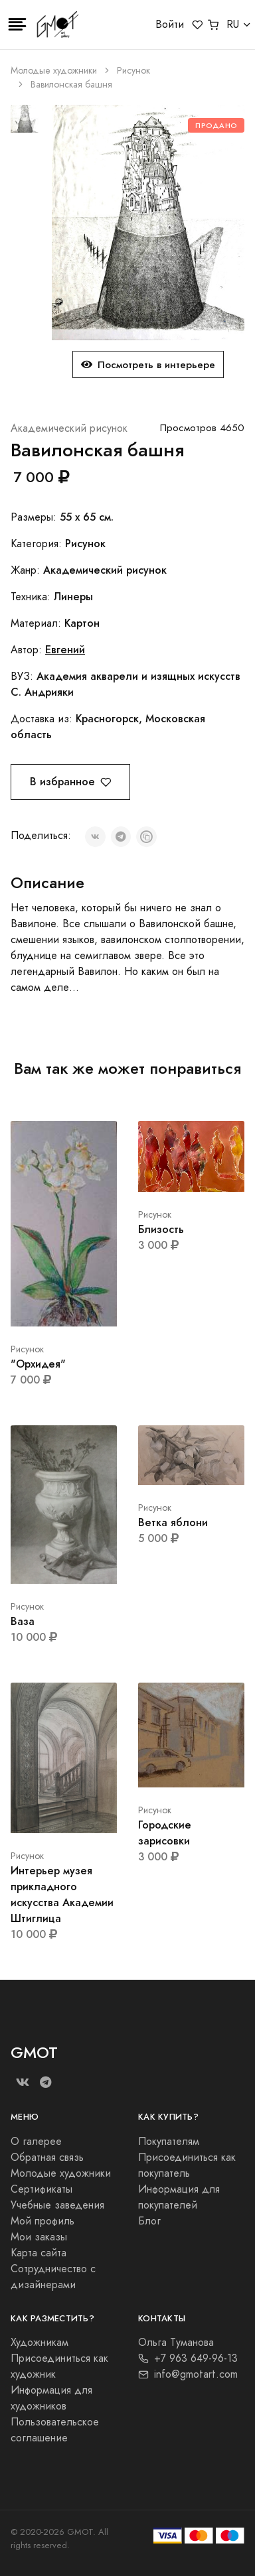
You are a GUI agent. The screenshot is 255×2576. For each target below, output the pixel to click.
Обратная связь (47, 2157)
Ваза (23, 1621)
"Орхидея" (38, 1364)
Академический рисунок (69, 428)
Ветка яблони (173, 1522)
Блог (149, 2221)
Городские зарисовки (164, 1832)
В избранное (70, 781)
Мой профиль (42, 2221)
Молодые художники (54, 70)
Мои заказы (39, 2237)
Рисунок (133, 70)
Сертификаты (41, 2189)
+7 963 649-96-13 (188, 2358)
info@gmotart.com (188, 2374)
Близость (161, 1229)
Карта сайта (38, 2253)
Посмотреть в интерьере (148, 364)
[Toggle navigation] (17, 24)
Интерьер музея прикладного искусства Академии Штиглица (62, 1894)
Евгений (65, 649)
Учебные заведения (57, 2205)
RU (232, 24)
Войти (169, 24)
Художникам (39, 2342)
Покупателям (168, 2141)
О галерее (36, 2141)
